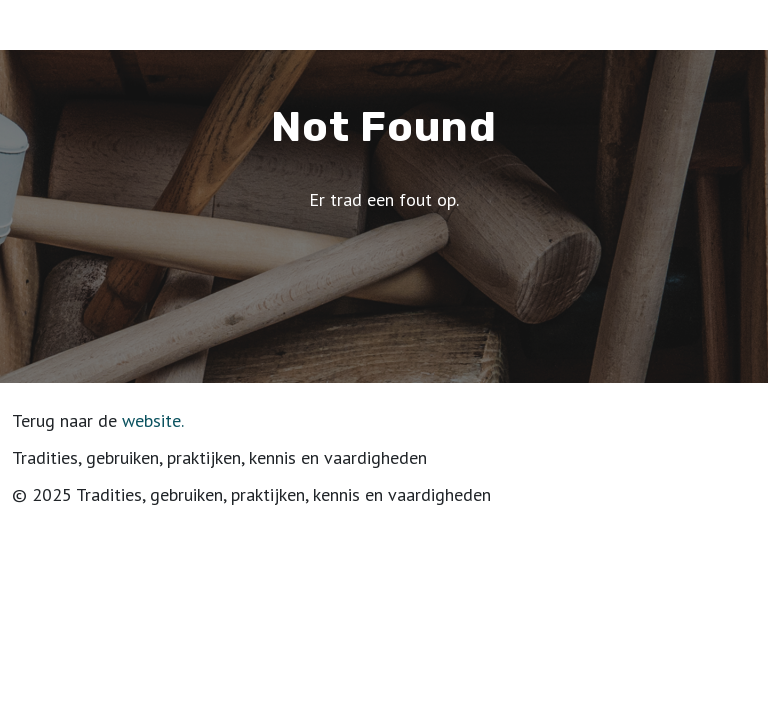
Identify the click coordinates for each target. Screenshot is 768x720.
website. (153, 420)
